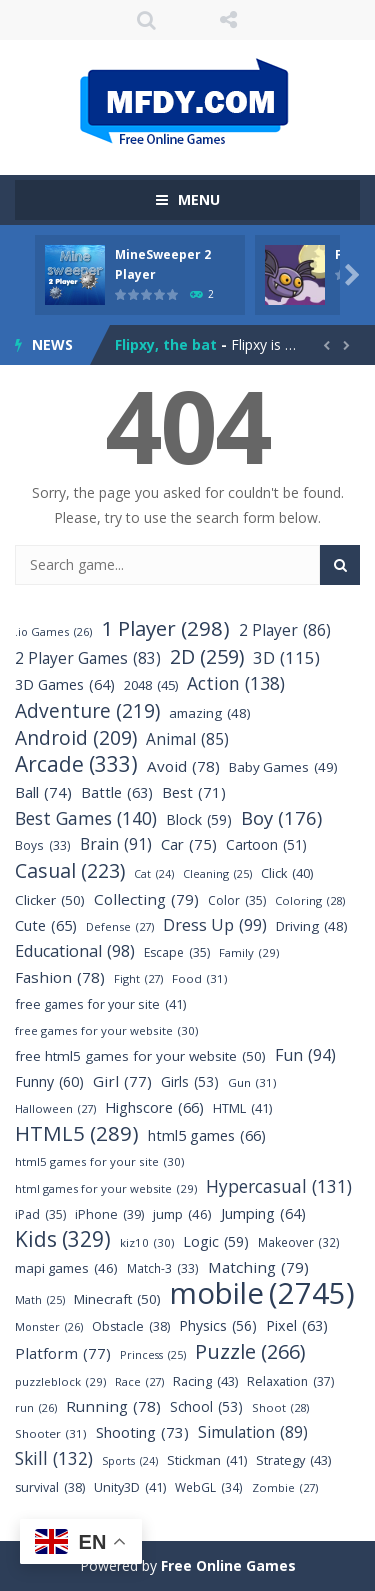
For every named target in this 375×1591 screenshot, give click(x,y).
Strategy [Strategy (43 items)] (293, 1460)
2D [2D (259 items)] (207, 656)
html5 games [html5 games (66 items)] (207, 1135)
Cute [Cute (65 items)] (46, 925)
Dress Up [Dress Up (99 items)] (215, 925)
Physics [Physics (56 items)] (218, 1325)
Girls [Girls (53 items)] (190, 1081)
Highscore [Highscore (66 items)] (154, 1107)
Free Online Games (228, 1565)
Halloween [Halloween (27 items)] (55, 1108)
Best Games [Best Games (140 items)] (86, 818)
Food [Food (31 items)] (200, 978)
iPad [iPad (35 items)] (40, 1214)
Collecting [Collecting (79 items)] (146, 899)
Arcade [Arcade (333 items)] (76, 764)
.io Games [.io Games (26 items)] (53, 631)
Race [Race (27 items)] (139, 1381)
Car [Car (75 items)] (189, 844)
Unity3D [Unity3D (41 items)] (130, 1487)
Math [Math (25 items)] (40, 1300)
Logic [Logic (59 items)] (216, 1241)
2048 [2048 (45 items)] (151, 685)
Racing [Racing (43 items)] (205, 1381)
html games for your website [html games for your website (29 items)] (106, 1188)
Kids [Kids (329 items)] (63, 1239)
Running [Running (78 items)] (113, 1406)
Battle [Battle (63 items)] (117, 792)
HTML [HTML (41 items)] (242, 1108)
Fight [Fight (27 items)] (138, 978)
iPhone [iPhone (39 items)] (109, 1214)
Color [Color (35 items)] (237, 900)
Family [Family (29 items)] (249, 952)
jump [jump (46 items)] (182, 1214)
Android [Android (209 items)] (76, 738)
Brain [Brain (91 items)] (116, 844)
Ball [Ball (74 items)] (43, 792)
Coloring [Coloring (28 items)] (310, 900)
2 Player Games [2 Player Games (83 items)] (88, 658)
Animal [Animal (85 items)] (187, 739)
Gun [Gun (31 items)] (252, 1082)
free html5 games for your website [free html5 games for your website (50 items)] (140, 1056)
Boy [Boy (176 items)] (281, 817)
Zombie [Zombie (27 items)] (285, 1487)
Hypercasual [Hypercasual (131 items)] (279, 1186)
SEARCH (146, 20)
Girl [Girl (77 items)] (122, 1081)
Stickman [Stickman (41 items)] (207, 1460)
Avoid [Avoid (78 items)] (183, 766)
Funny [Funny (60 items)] (49, 1081)
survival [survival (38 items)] (50, 1487)
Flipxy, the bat (166, 344)
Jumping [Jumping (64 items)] (263, 1213)
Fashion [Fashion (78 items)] (60, 977)
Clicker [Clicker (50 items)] (50, 900)
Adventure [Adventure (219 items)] (87, 710)
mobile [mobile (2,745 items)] (262, 1293)
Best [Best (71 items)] (194, 792)
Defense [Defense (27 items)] (120, 926)
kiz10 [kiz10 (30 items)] (147, 1242)
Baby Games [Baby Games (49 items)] (283, 767)
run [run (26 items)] (36, 1407)
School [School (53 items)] (206, 1406)
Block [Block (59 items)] (199, 819)
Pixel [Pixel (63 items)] (297, 1325)
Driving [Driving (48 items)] (312, 926)
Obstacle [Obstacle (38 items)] (131, 1326)
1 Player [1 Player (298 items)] (165, 628)
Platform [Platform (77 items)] (63, 1353)
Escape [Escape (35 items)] (177, 952)
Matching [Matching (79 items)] (258, 1267)
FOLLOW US (228, 20)
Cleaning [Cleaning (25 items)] (217, 874)
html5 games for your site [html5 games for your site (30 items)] (99, 1161)
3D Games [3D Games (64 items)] (65, 684)
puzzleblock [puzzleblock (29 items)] (60, 1381)
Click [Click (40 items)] (287, 873)
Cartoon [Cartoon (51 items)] (266, 844)
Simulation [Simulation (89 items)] (253, 1432)
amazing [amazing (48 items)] (210, 713)
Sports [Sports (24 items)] (130, 1461)
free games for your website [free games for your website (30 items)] (106, 1030)
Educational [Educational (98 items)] (75, 951)
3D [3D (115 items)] (286, 657)
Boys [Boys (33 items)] (43, 845)
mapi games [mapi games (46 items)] (66, 1268)
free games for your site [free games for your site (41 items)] (100, 1004)
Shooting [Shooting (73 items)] (142, 1432)
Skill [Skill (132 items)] (54, 1458)
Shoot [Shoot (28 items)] (280, 1407)
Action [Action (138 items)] (236, 683)
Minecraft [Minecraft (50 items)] (117, 1299)
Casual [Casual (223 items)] (70, 870)
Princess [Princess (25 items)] (153, 1355)
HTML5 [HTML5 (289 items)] (77, 1133)
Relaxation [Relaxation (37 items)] (290, 1381)
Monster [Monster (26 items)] (49, 1326)
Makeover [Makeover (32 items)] (299, 1242)
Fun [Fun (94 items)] (305, 1055)
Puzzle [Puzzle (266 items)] (250, 1351)
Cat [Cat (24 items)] (154, 874)
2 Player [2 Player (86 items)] (285, 630)
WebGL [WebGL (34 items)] (209, 1487)
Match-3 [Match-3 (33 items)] (163, 1268)
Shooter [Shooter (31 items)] (51, 1433)
